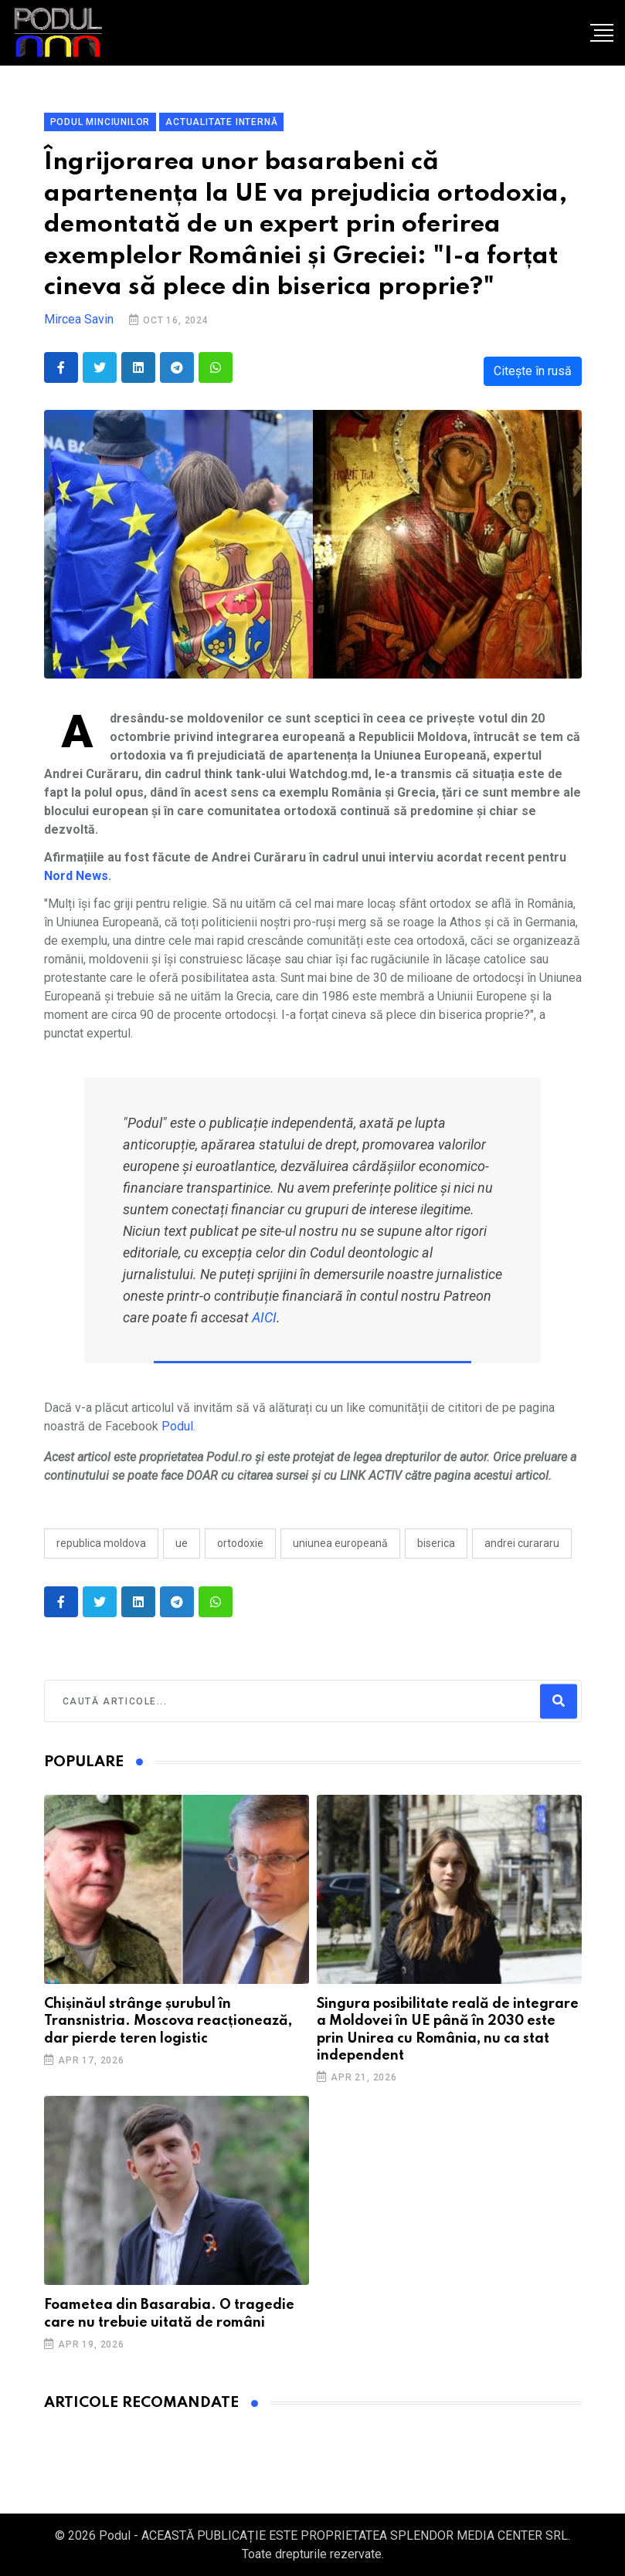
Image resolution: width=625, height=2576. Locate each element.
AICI (264, 1317)
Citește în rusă (533, 371)
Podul (177, 1426)
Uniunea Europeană (340, 1543)
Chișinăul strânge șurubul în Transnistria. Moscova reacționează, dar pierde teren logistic (168, 2021)
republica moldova (101, 1543)
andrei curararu (521, 1543)
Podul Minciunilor (100, 122)
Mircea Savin (79, 319)
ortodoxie (240, 1543)
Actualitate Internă (221, 122)
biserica (436, 1543)
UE (181, 1543)
